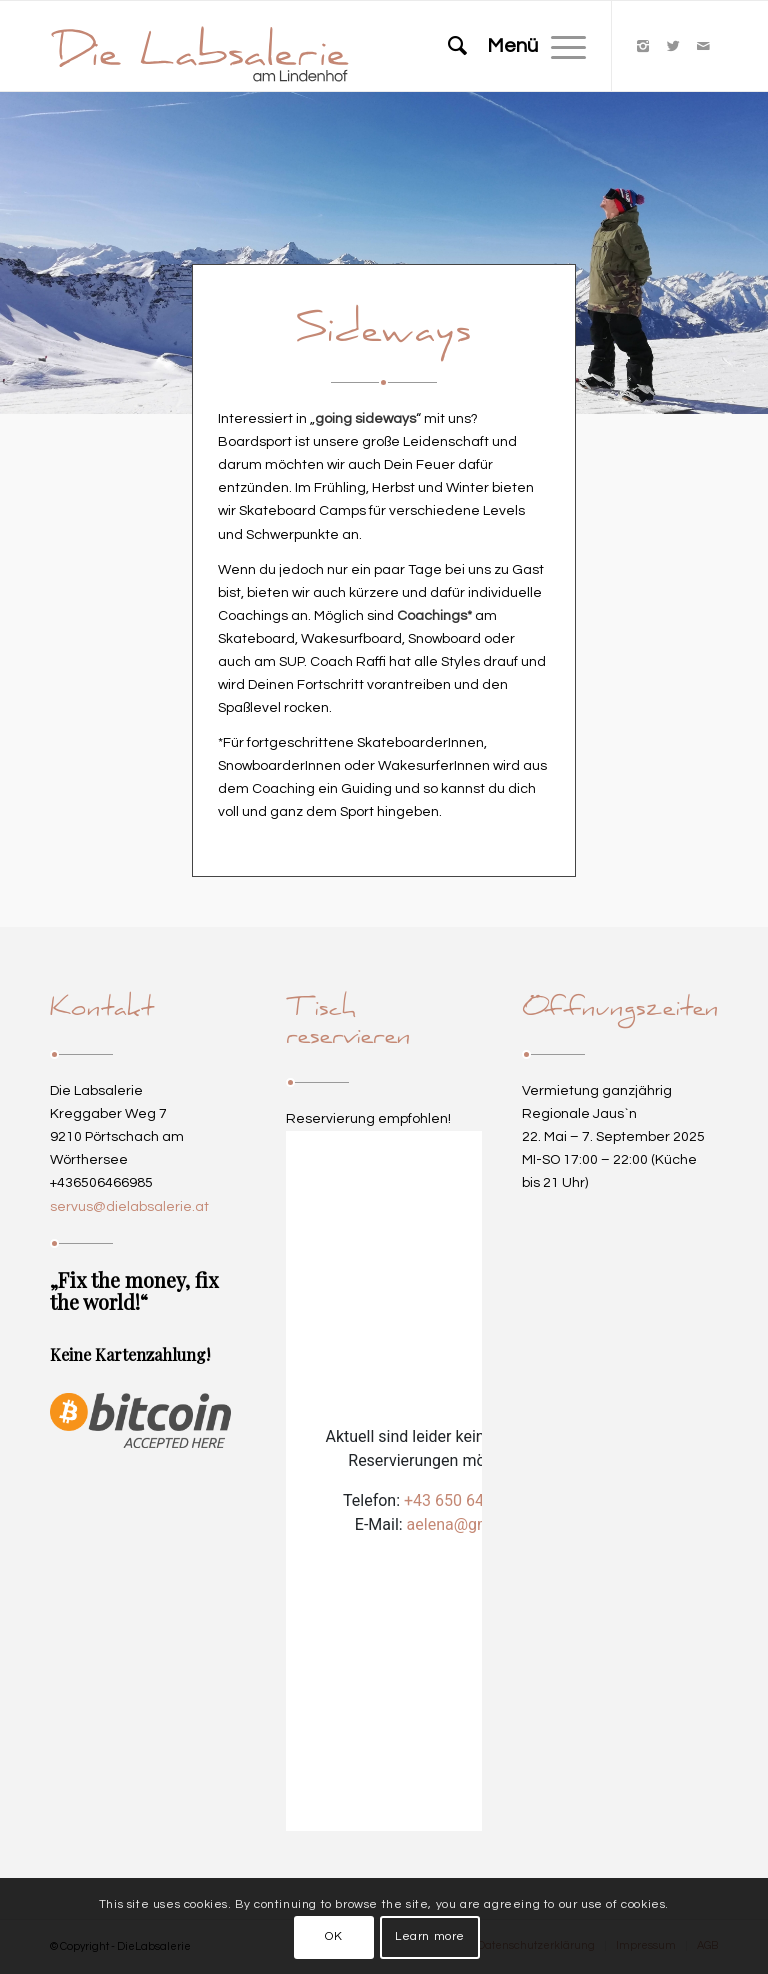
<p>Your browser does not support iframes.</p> (384, 1481)
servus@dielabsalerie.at (129, 1207)
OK (333, 1936)
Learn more (430, 1936)
